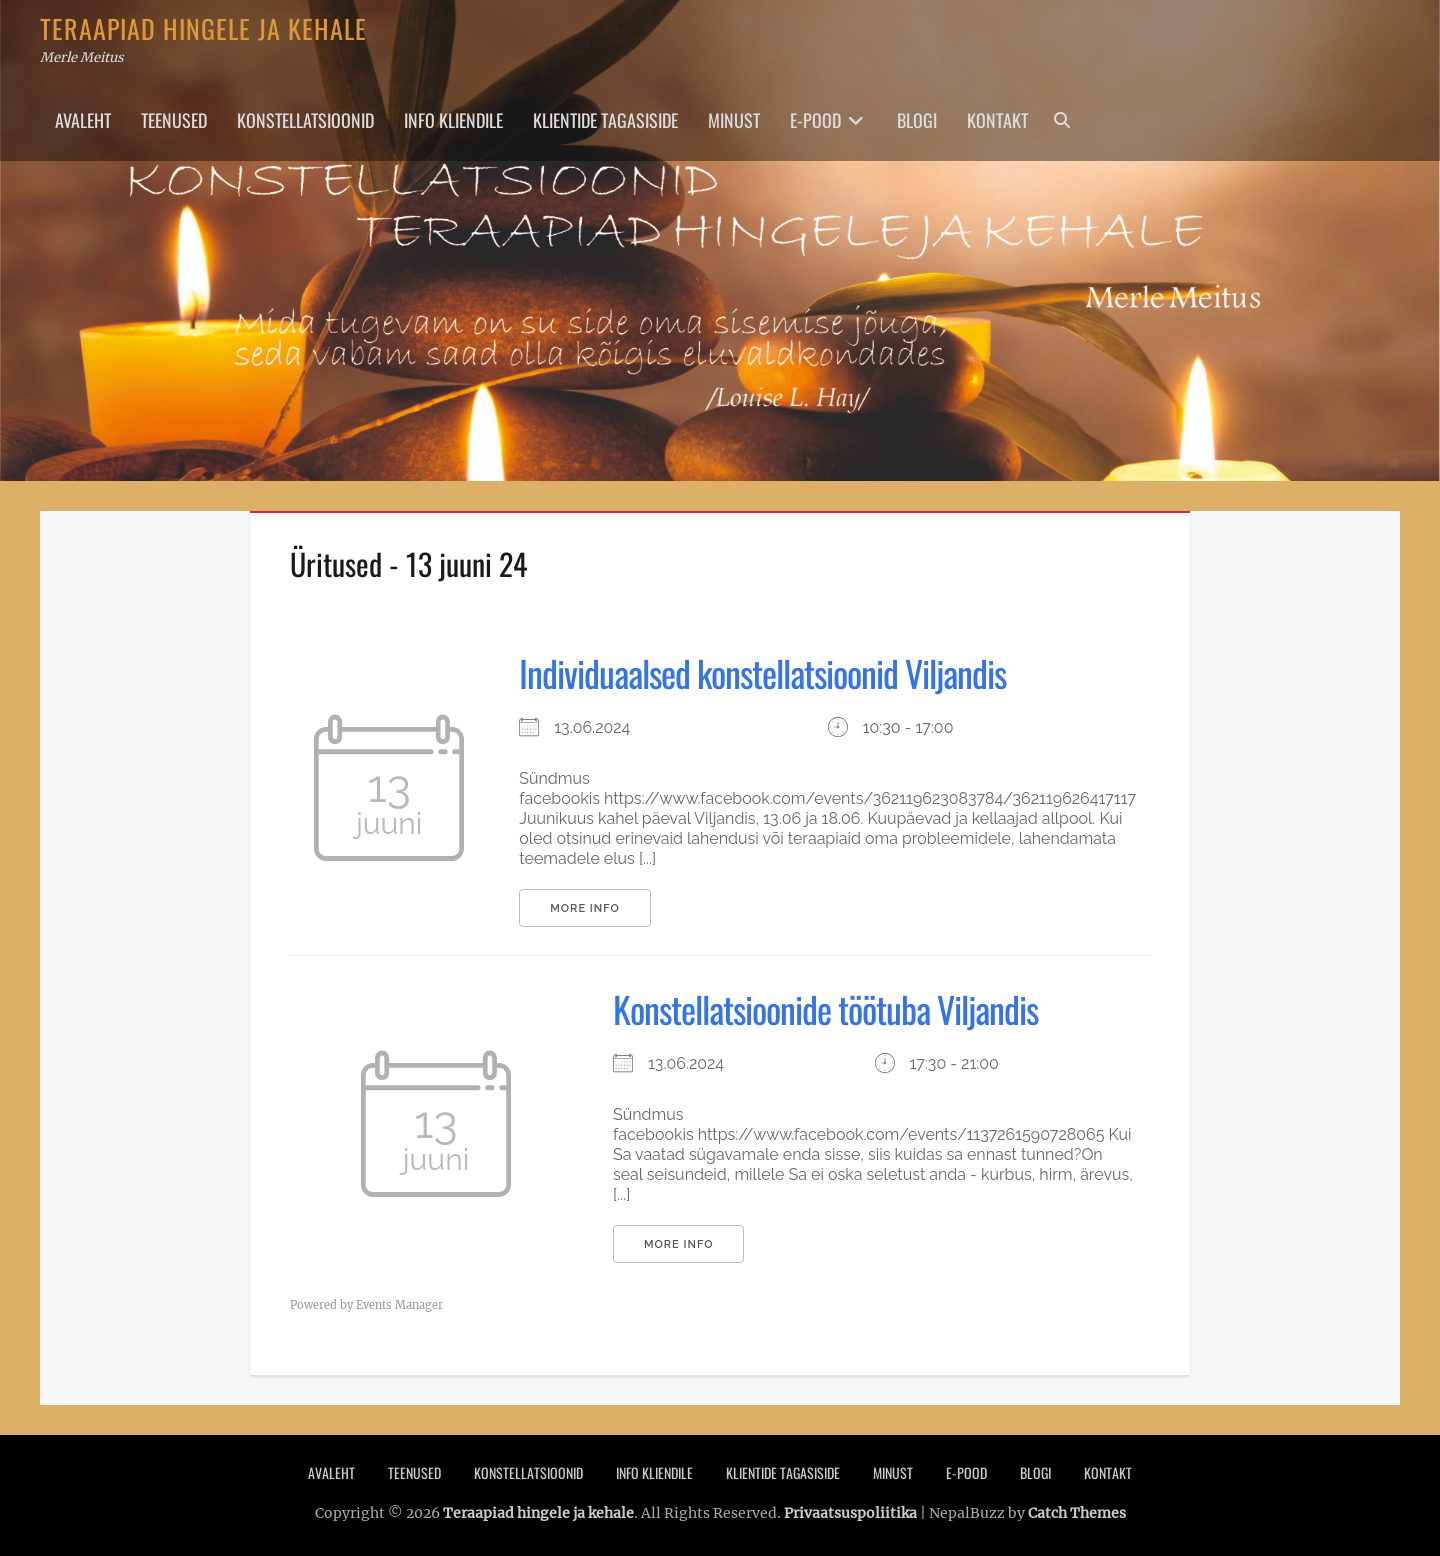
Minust (734, 120)
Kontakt (997, 120)
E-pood (815, 120)
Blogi (917, 120)
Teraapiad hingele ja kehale (203, 28)
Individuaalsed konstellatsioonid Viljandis (762, 672)
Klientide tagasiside (605, 120)
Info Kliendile (453, 120)
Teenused (174, 120)
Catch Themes (1077, 1513)
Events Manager (399, 1305)
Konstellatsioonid (305, 120)
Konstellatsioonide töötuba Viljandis (825, 1008)
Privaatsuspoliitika (850, 1513)
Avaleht (83, 120)
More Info (584, 908)
